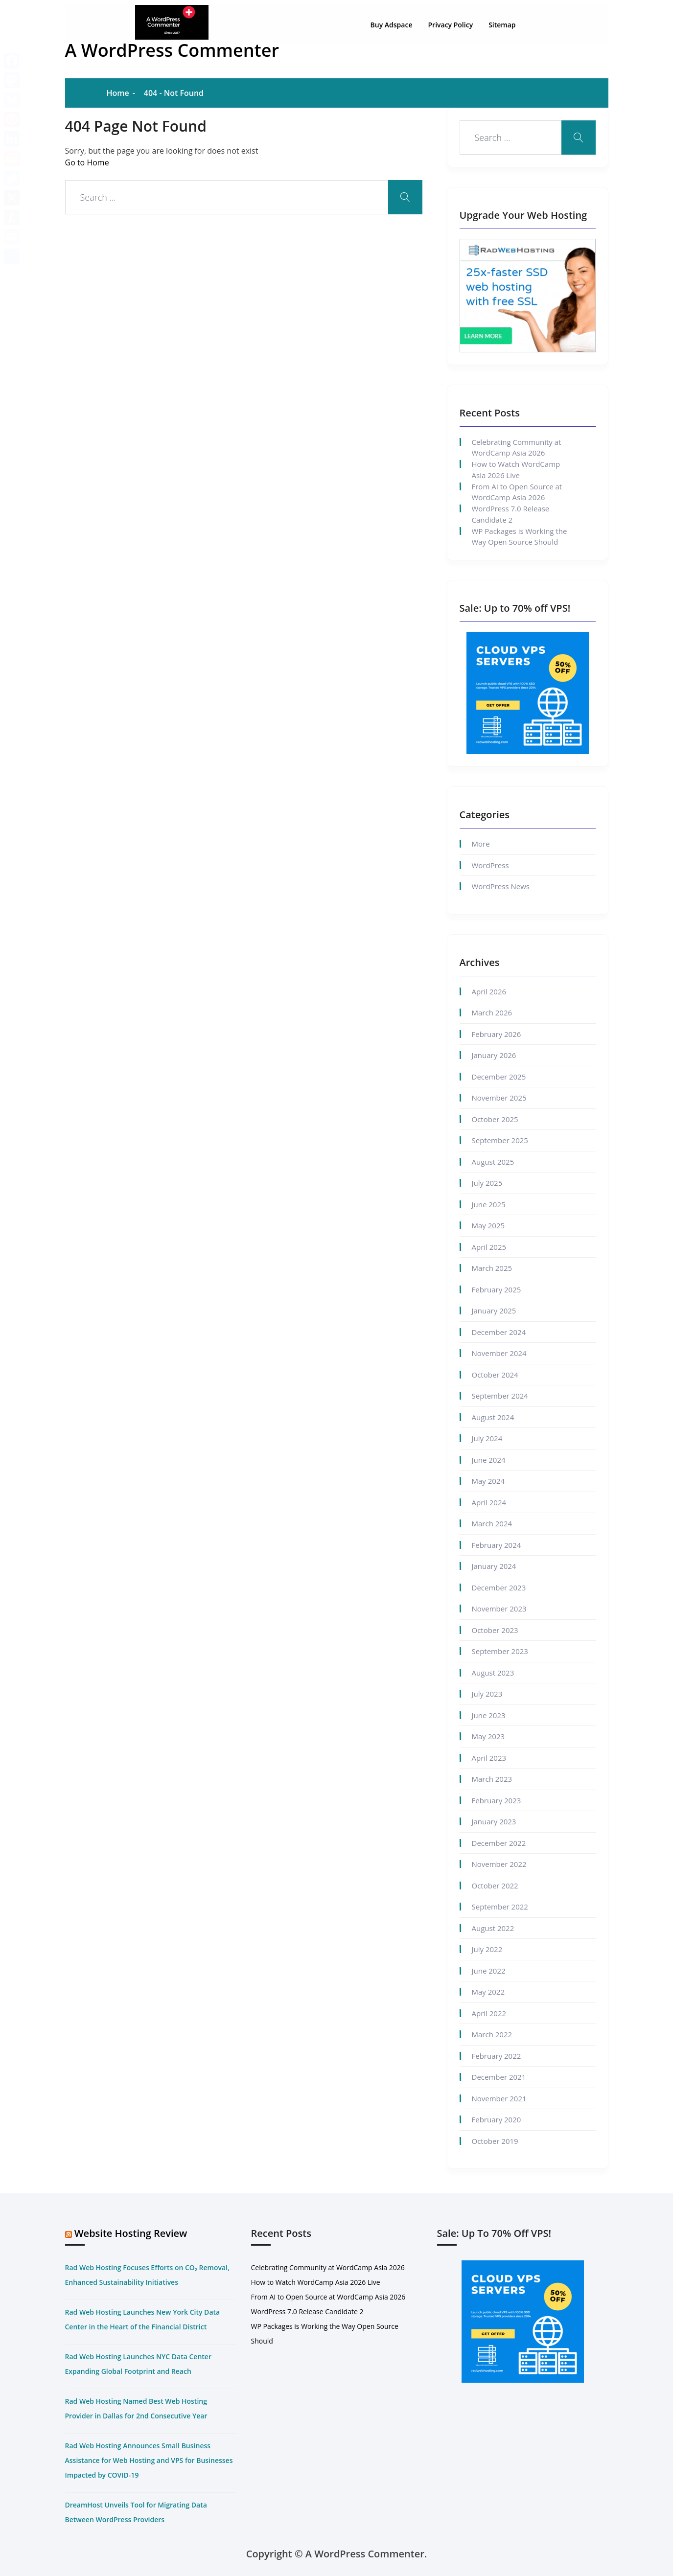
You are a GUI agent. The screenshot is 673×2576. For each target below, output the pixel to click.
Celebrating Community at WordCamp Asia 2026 (516, 447)
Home (118, 93)
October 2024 (495, 1375)
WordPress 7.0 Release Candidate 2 (511, 514)
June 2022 (489, 1971)
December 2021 (499, 2077)
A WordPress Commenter (172, 50)
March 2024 (492, 1523)
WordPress (490, 865)
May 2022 (488, 1992)
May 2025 (488, 1225)
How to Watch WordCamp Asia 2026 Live (516, 469)
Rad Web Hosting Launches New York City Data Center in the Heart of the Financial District (142, 2319)
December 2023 (499, 1587)
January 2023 (494, 1821)
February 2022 (496, 2056)
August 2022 (493, 1928)
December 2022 (499, 1843)
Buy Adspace (392, 19)
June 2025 (489, 1204)
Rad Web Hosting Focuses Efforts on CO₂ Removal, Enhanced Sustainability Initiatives (147, 2275)
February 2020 (496, 2119)
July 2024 (487, 1438)
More (481, 844)
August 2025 (493, 1162)
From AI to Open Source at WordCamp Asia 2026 (517, 492)
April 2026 (489, 991)
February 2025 (496, 1289)
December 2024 (499, 1332)
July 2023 (487, 1694)
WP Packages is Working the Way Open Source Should (519, 536)
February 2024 (496, 1545)
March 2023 (492, 1779)
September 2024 (500, 1396)
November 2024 (499, 1353)
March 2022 (492, 2034)
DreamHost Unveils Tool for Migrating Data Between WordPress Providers (136, 2512)
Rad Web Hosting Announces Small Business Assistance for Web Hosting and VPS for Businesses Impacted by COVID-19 (149, 2460)
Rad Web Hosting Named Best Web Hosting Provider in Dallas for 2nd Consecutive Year (136, 2408)
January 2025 (494, 1310)
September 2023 (500, 1651)
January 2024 (494, 1566)
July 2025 (487, 1183)
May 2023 (488, 1736)
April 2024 (489, 1502)
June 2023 (489, 1715)
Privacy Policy (451, 19)
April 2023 (489, 1758)
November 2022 (499, 1864)
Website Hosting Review (130, 2233)
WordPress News (501, 886)
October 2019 (495, 2141)
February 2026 (496, 1034)
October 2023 (495, 1630)
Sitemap (502, 19)
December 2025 (499, 1076)
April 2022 (489, 2013)
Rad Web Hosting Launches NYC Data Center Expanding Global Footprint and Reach (138, 2364)
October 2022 (495, 1885)
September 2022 (500, 1906)
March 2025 (492, 1268)
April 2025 (489, 1247)
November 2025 (499, 1098)
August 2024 (493, 1417)
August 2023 (493, 1673)
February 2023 (496, 1800)
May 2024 (488, 1481)
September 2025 (500, 1140)
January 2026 (494, 1055)
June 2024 (489, 1460)
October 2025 (495, 1119)
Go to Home (87, 162)
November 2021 (499, 2098)
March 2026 (492, 1012)
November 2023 (499, 1608)
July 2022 (487, 1949)
